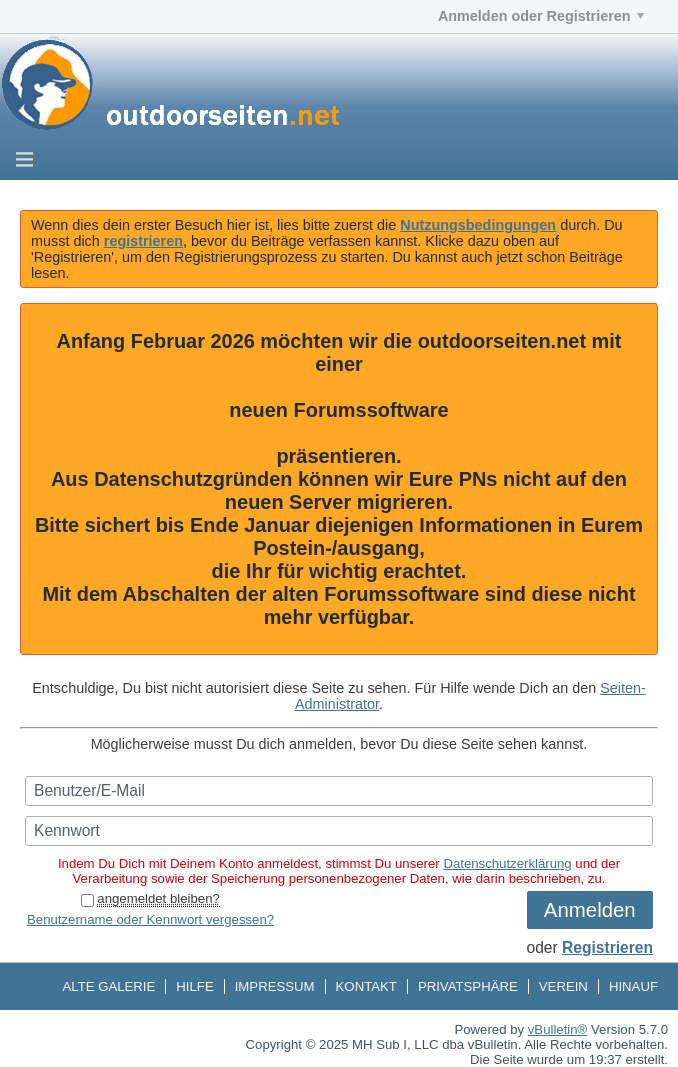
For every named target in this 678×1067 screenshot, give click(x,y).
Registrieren (607, 947)
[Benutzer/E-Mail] (339, 791)
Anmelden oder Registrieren (541, 16)
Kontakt (366, 986)
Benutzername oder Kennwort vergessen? (150, 919)
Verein (563, 986)
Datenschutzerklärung (507, 863)
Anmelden (590, 910)
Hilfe (194, 986)
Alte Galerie (108, 986)
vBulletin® (558, 1029)
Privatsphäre (468, 986)
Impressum (275, 986)
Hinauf (633, 986)
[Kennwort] (339, 831)
